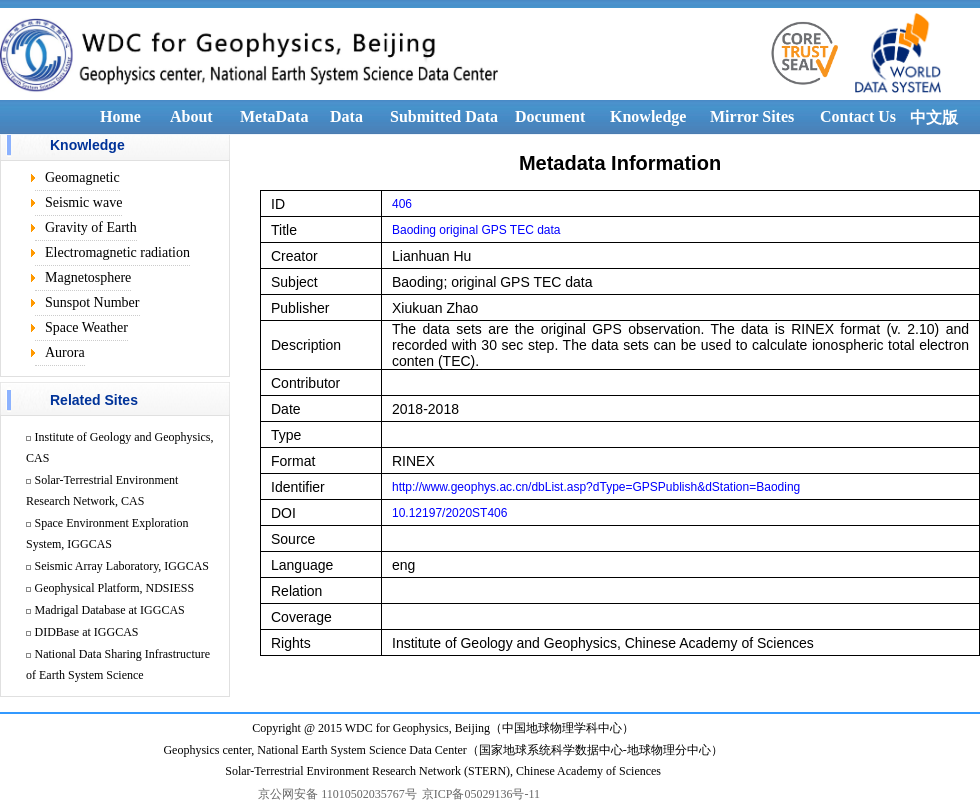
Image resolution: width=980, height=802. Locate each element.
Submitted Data (444, 116)
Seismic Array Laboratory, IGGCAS (122, 566)
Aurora (65, 352)
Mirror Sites (752, 116)
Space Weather (86, 327)
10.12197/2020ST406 (449, 513)
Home (120, 116)
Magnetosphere (88, 277)
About (191, 116)
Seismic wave (83, 202)
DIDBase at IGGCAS (87, 632)
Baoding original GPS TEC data (476, 230)
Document (550, 116)
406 (402, 204)
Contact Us (858, 116)
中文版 (934, 117)
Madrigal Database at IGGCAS (110, 610)
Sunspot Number (92, 302)
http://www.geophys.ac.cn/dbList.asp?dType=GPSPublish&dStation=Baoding (596, 487)
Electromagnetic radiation (117, 252)
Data (346, 116)
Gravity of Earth (91, 227)
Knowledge (648, 116)
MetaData (274, 116)
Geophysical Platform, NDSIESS (115, 588)
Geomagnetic (82, 177)
